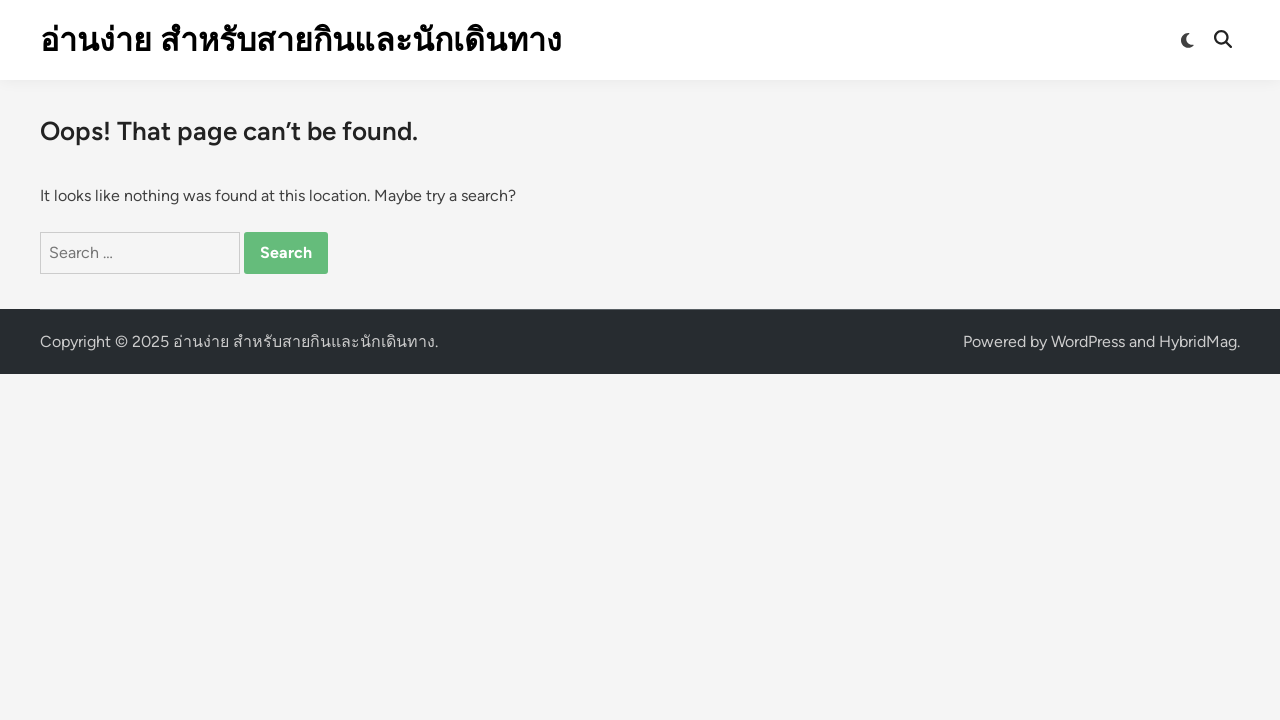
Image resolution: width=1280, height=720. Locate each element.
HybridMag (1198, 341)
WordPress (1088, 341)
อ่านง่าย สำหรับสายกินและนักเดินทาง (301, 40)
